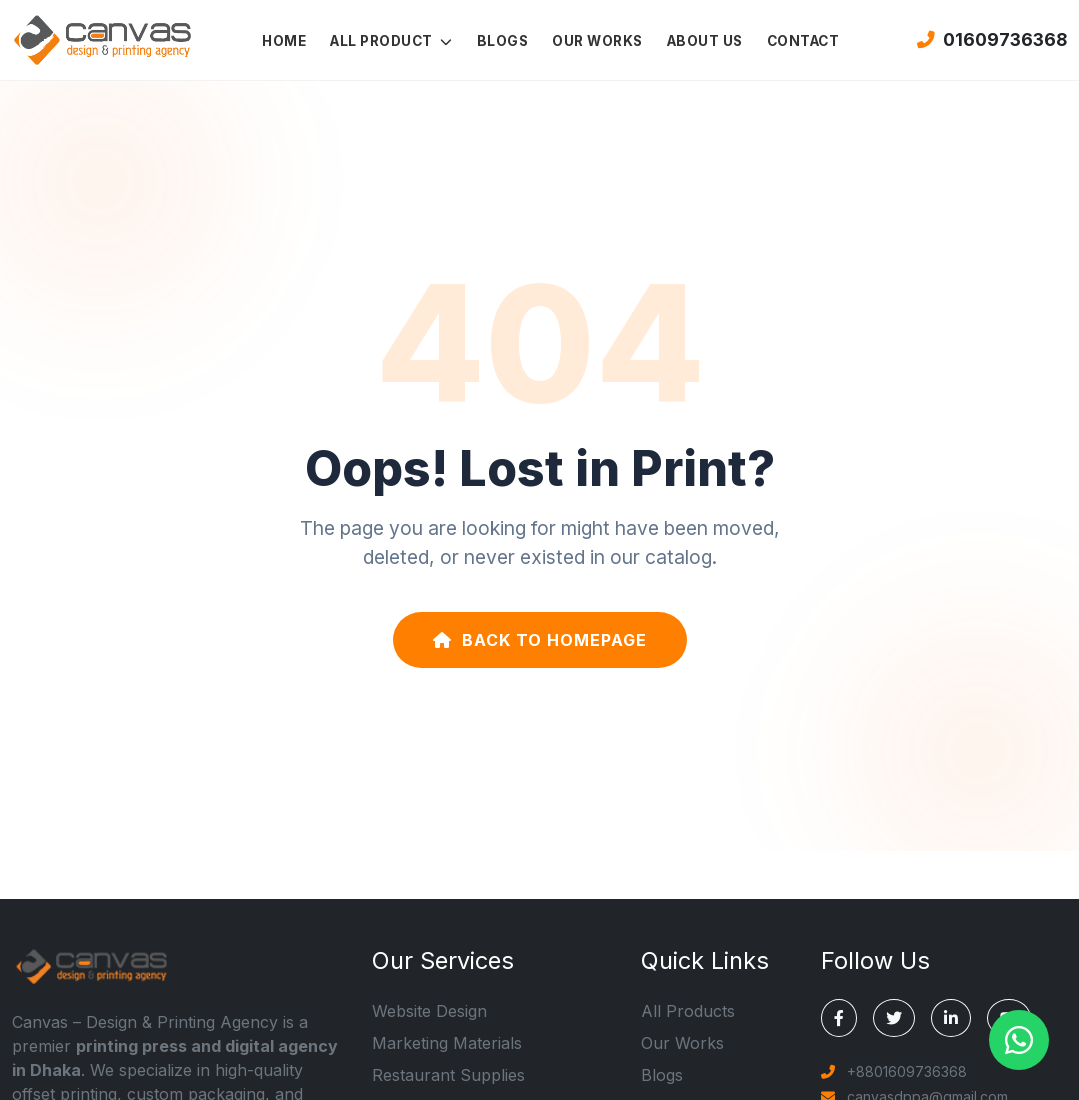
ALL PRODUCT (391, 41)
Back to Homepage (540, 640)
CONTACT (803, 41)
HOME (284, 41)
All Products (688, 1011)
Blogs (662, 1075)
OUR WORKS (597, 41)
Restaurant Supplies (448, 1075)
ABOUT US (705, 41)
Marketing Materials (447, 1043)
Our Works (682, 1043)
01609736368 (992, 39)
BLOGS (503, 41)
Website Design (429, 1011)
